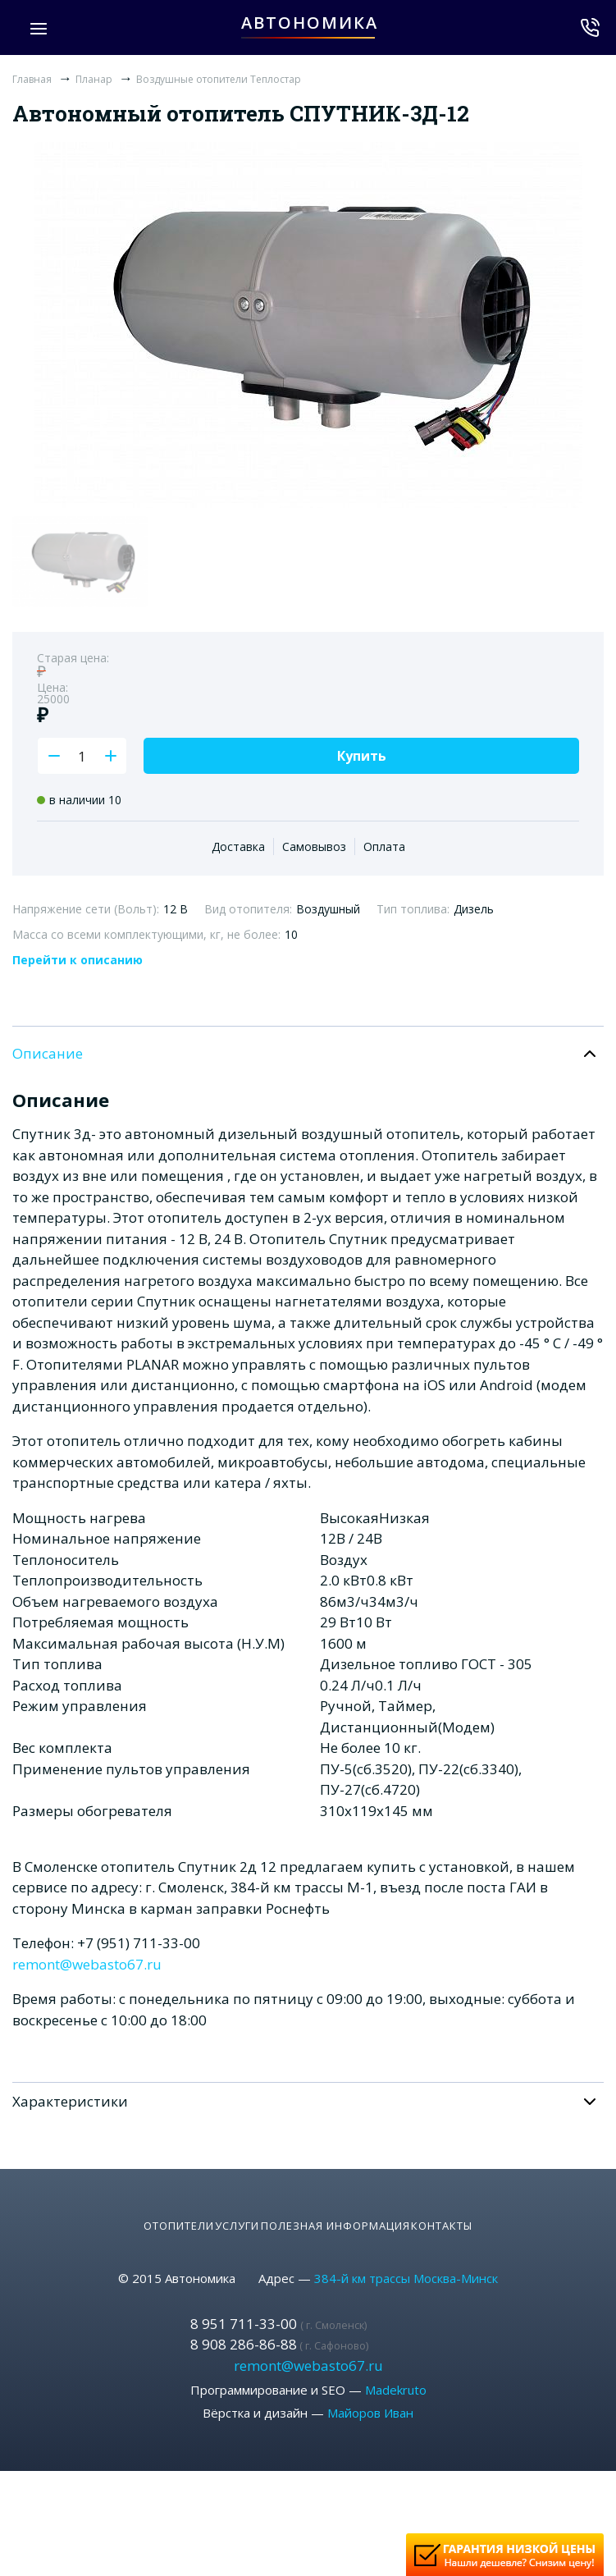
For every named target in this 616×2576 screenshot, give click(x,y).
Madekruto (396, 2378)
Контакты (489, 2213)
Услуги (221, 2213)
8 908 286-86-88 (279, 2332)
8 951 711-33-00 (278, 2311)
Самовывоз (314, 846)
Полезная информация (351, 2213)
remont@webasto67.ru (87, 1964)
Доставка (238, 846)
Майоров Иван (370, 2401)
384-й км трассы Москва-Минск (406, 2266)
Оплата (384, 846)
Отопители (131, 2213)
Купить (361, 756)
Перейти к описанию (77, 960)
